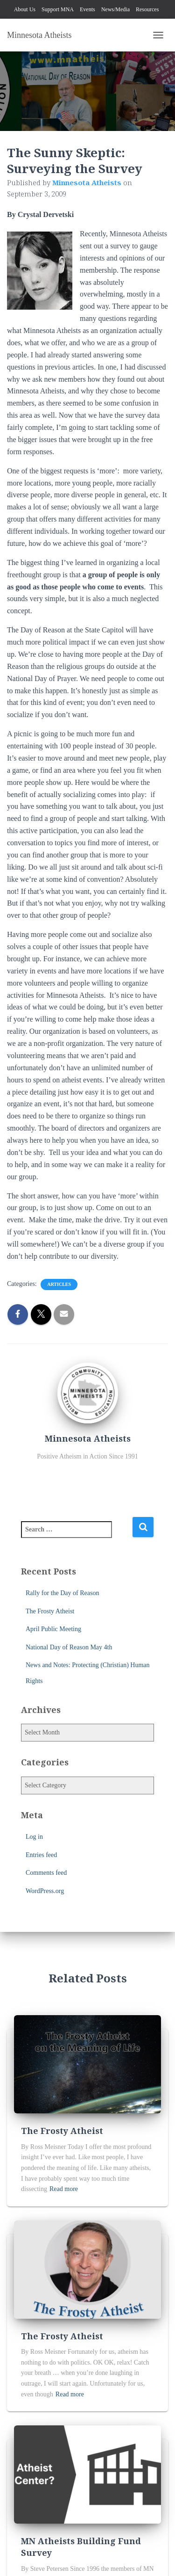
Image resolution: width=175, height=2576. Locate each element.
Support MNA (58, 9)
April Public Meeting (53, 1629)
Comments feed (46, 1872)
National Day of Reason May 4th (69, 1647)
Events (87, 9)
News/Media (115, 9)
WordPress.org (45, 1890)
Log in (34, 1836)
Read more (63, 2188)
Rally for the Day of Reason (62, 1592)
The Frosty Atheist (50, 1611)
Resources (147, 9)
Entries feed (41, 1854)
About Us (24, 9)
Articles (59, 1284)
